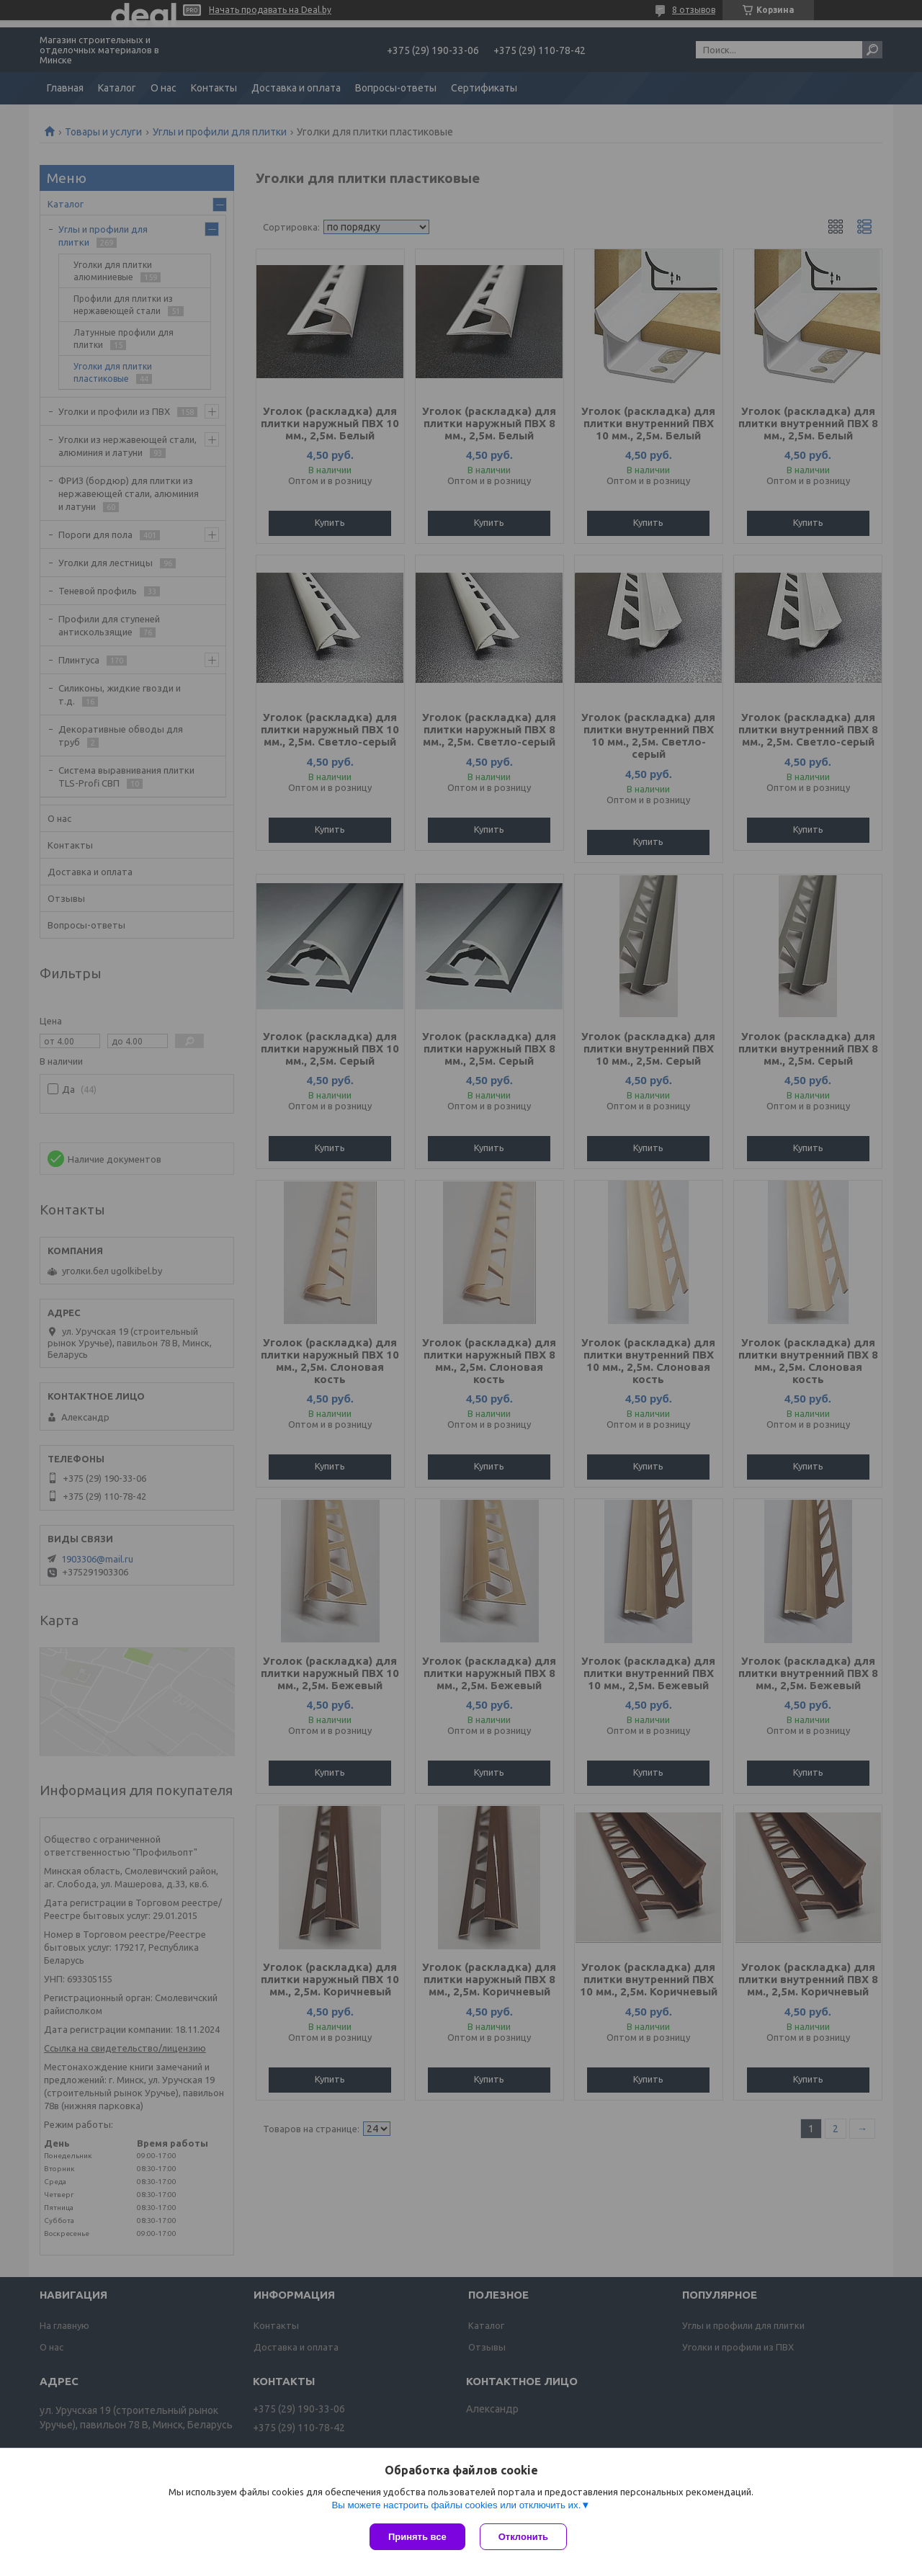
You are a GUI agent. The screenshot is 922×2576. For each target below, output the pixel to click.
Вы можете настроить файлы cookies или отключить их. (456, 2505)
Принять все (417, 2536)
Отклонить (523, 2536)
